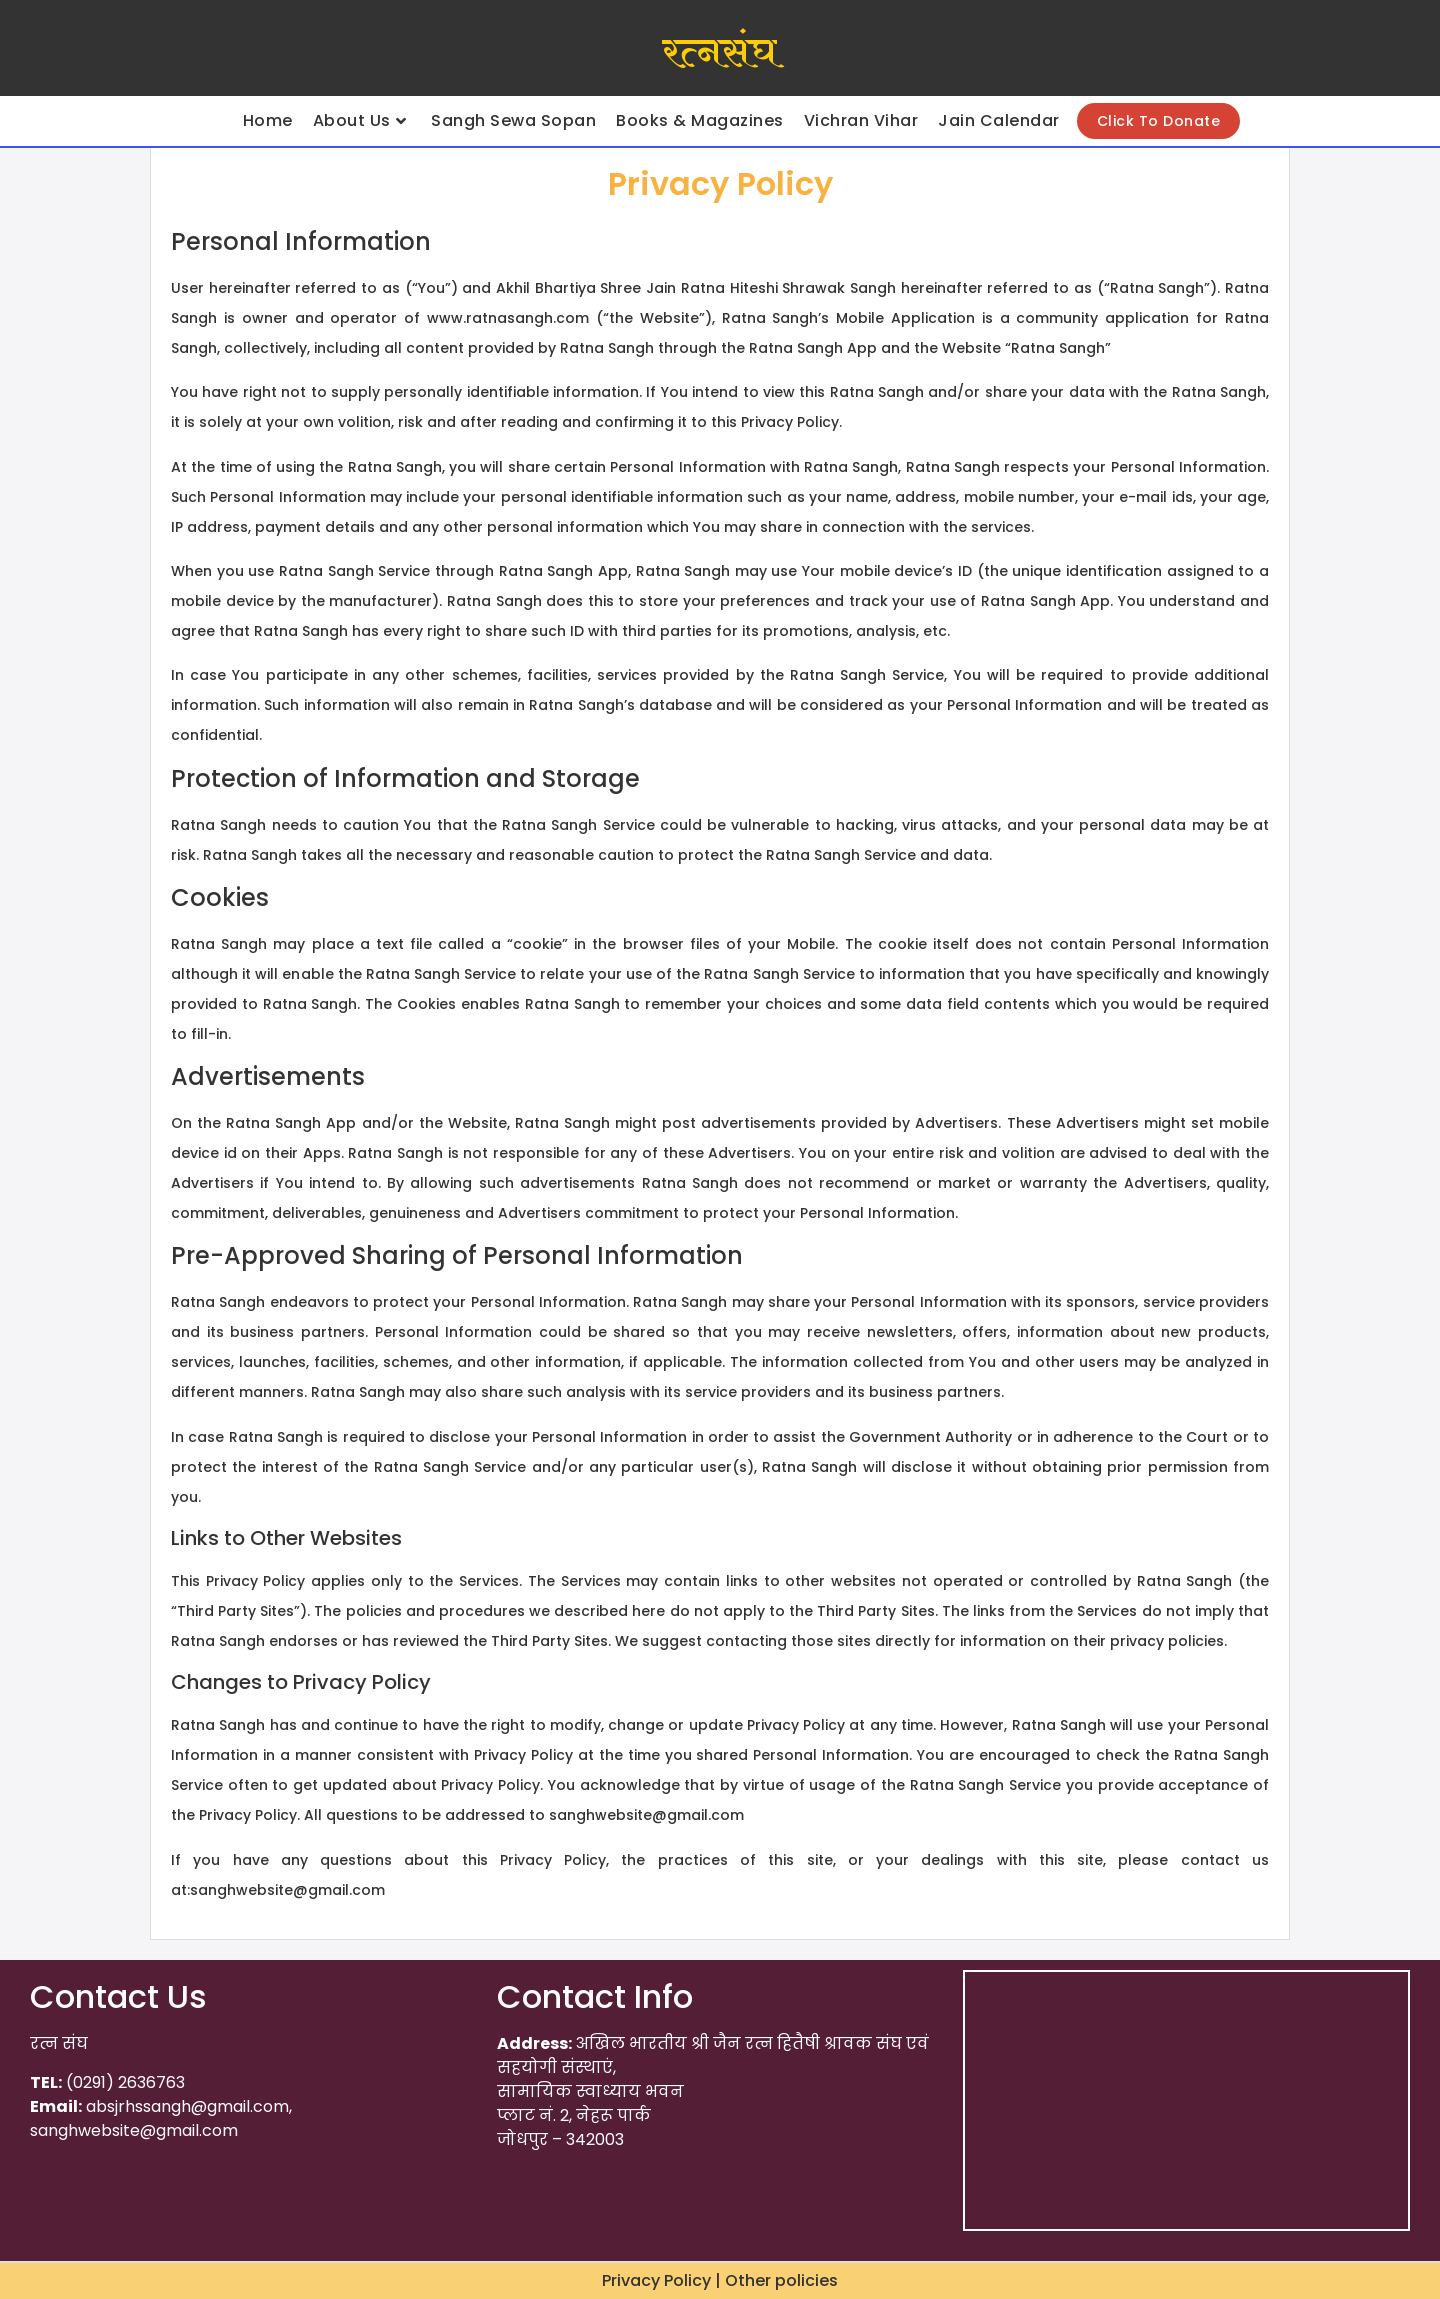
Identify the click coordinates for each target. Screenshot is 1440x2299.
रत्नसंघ (719, 53)
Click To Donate (1159, 121)
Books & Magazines (700, 120)
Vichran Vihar (861, 120)
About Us (360, 120)
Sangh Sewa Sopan (513, 120)
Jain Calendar (999, 120)
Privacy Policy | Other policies (720, 2280)
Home (268, 120)
